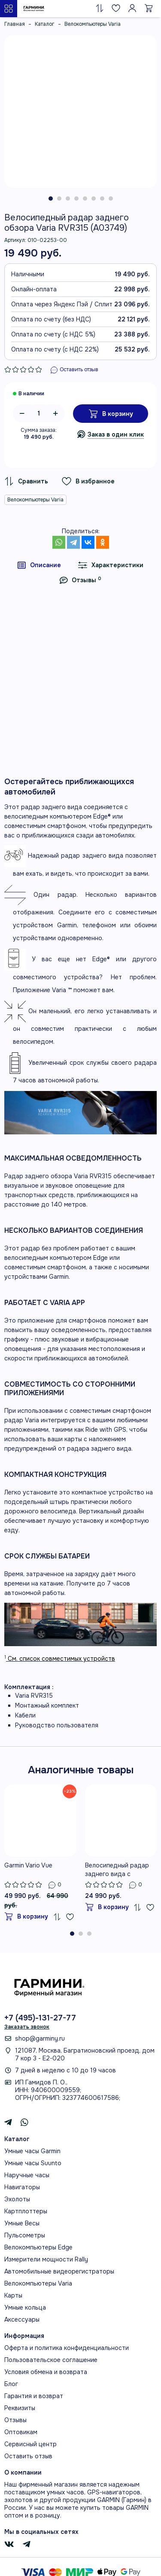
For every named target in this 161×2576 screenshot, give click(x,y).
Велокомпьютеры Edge (38, 2247)
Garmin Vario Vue (28, 1865)
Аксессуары (21, 2319)
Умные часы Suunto (32, 2163)
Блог (11, 2384)
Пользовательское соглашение (50, 2360)
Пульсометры (24, 2235)
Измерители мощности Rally (46, 2259)
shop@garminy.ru (40, 2038)
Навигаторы (22, 2187)
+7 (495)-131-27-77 (40, 2018)
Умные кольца (25, 2307)
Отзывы (15, 2420)
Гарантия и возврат (33, 2396)
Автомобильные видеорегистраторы (59, 2271)
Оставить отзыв (28, 2456)
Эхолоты (17, 2199)
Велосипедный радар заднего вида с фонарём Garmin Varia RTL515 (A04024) (117, 1869)
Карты (13, 2295)
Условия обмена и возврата (45, 2372)
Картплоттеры (25, 2211)
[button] (51, 198)
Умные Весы (21, 2223)
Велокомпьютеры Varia (35, 499)
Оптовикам (20, 2432)
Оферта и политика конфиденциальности (66, 2348)
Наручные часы (26, 2175)
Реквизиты (19, 2408)
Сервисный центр (30, 2444)
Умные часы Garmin (32, 2151)
